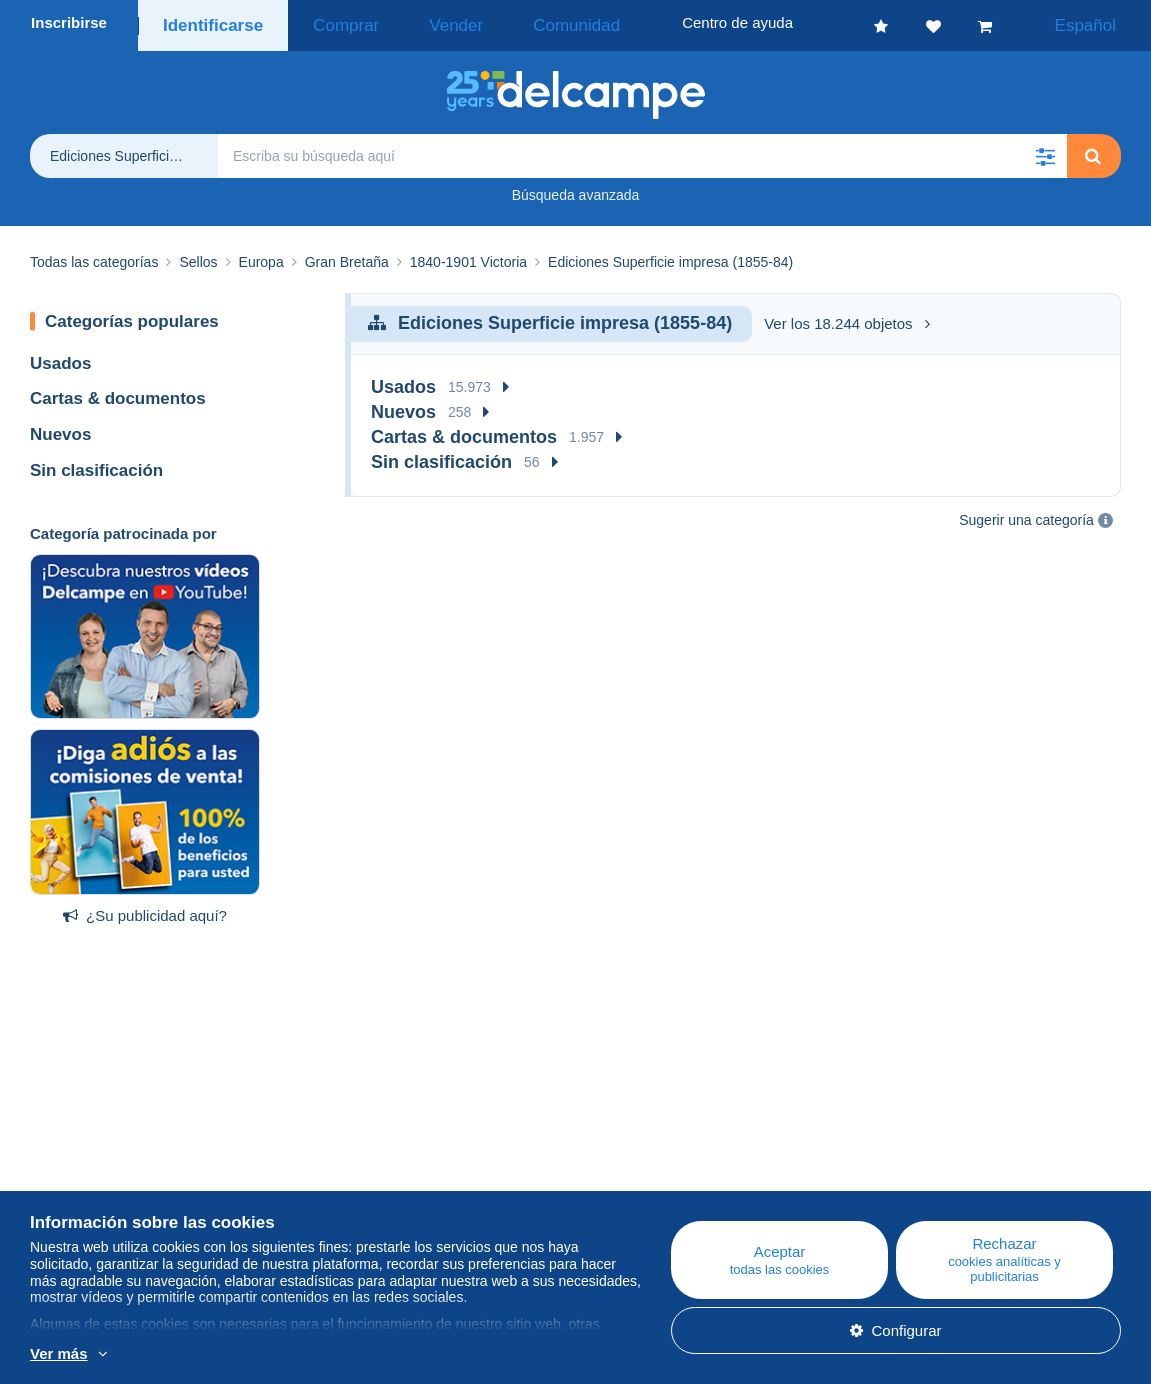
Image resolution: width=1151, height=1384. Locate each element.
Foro (342, 1202)
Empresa (70, 1178)
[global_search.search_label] (642, 150)
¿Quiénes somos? (91, 1154)
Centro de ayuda (679, 1154)
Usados (60, 357)
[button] (1045, 150)
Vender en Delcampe (694, 1202)
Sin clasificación (96, 464)
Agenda (353, 1178)
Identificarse (208, 22)
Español (1099, 22)
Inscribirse (69, 22)
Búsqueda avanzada (576, 189)
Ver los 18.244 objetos (846, 317)
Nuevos (60, 428)
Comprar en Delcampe (699, 1178)
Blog (352, 1154)
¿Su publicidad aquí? (145, 909)
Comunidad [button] (513, 22)
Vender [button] (416, 22)
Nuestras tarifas (82, 1202)
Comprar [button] (328, 22)
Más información (371, 1355)
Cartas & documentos (118, 392)
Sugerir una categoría (1026, 514)
